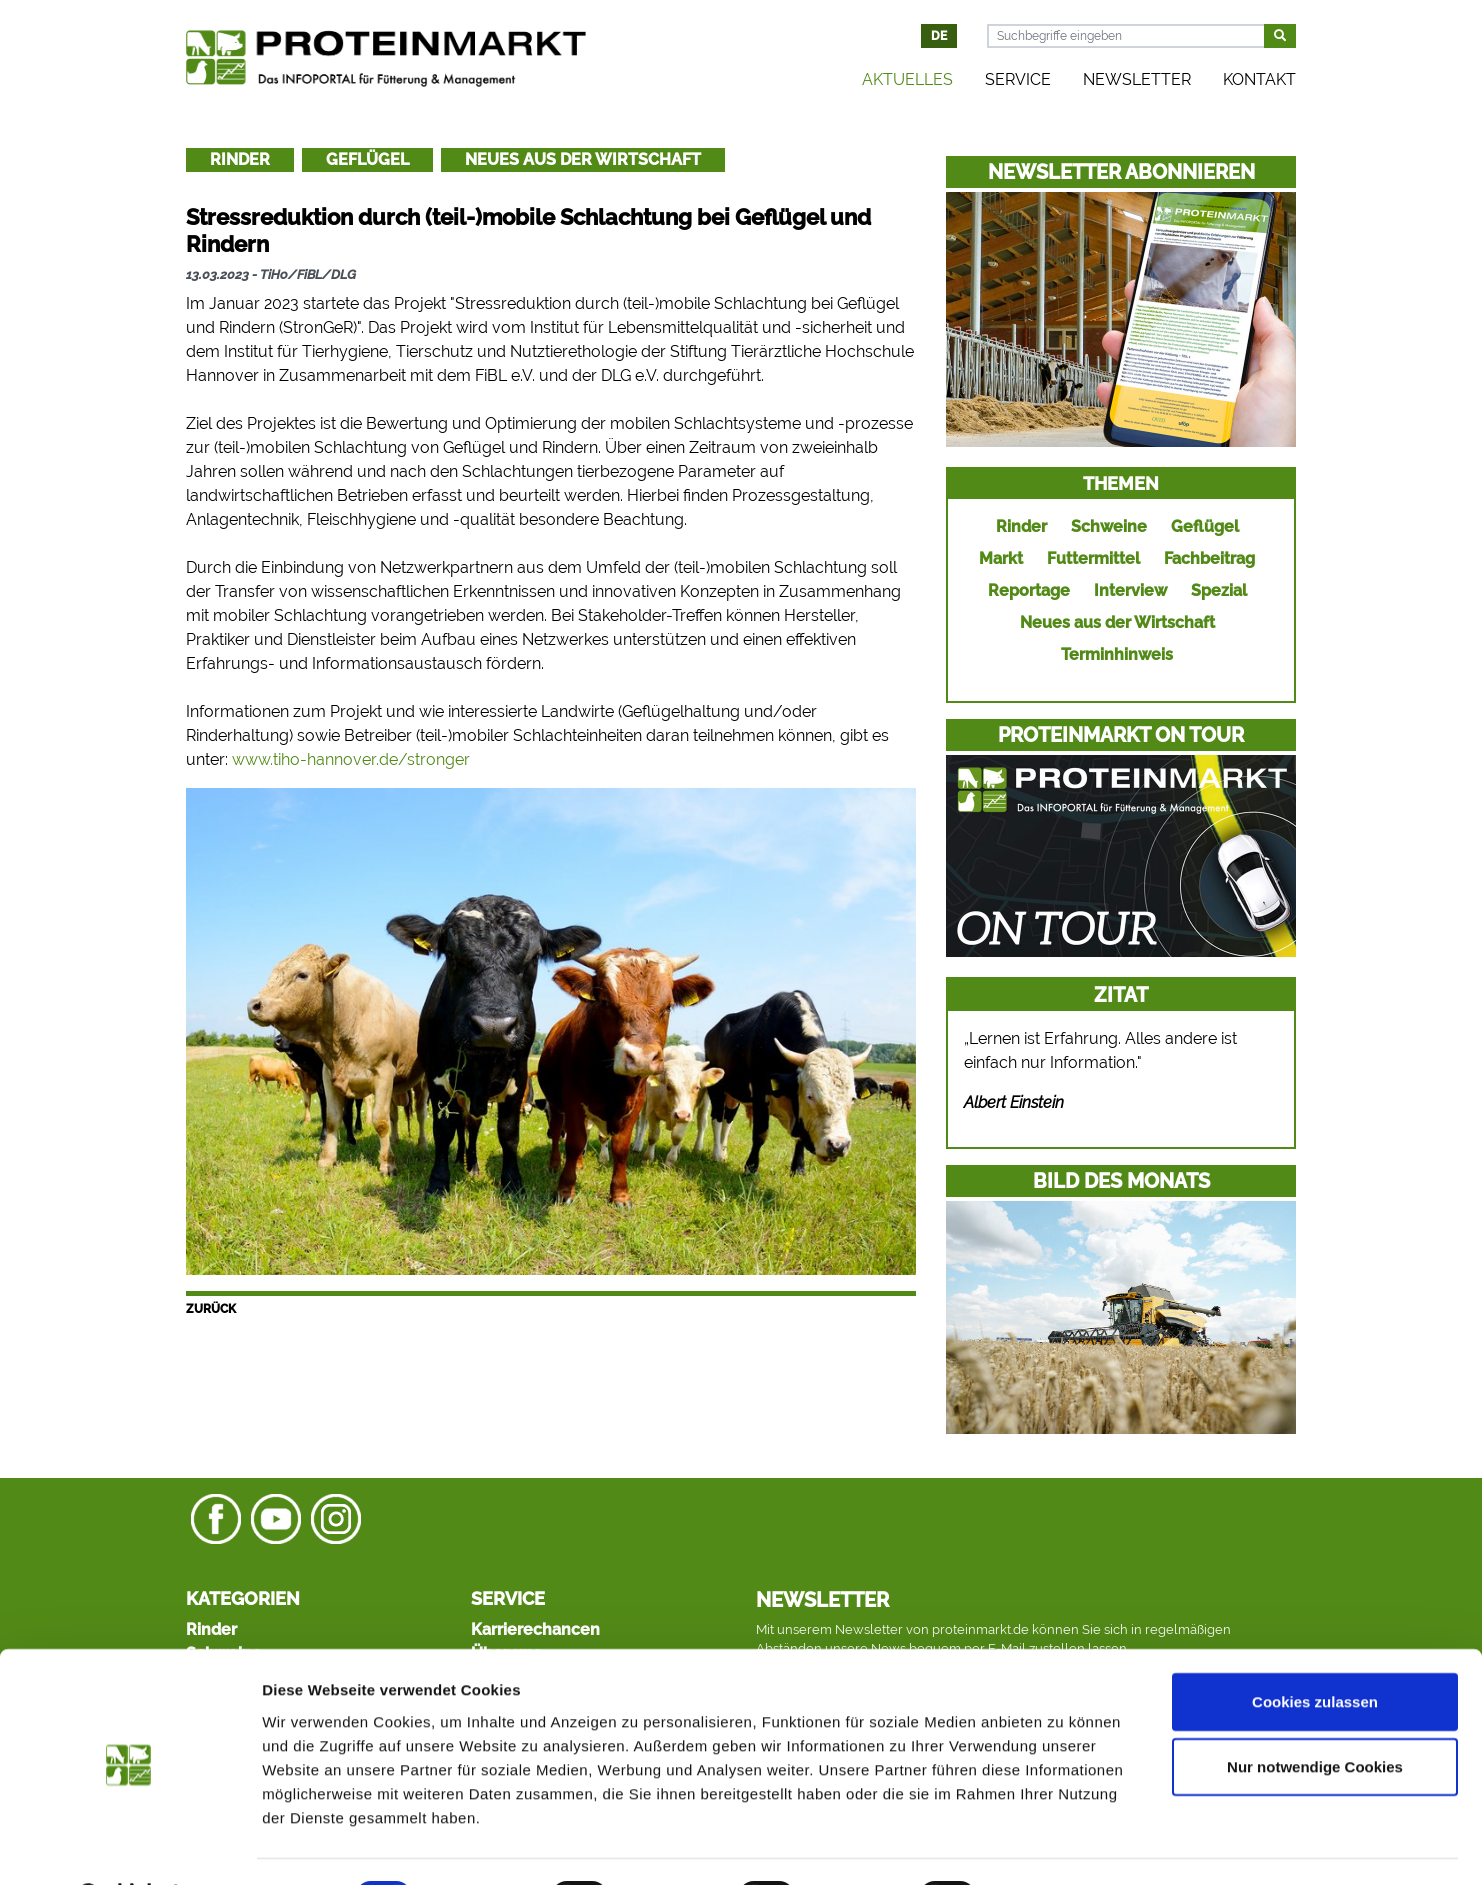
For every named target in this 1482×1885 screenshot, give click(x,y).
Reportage (1029, 590)
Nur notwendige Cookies (1315, 1714)
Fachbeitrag (1209, 558)
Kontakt (1259, 79)
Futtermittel (1093, 558)
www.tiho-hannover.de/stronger (351, 759)
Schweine (1109, 526)
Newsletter (1137, 79)
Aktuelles (907, 79)
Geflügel (367, 159)
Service (1018, 79)
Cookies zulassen (1315, 1648)
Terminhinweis (1117, 654)
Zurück (211, 1309)
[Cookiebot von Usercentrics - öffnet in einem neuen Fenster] (129, 1846)
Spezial (1219, 590)
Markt (1001, 558)
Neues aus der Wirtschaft (583, 159)
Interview (1130, 590)
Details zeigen (1063, 1845)
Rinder (240, 159)
